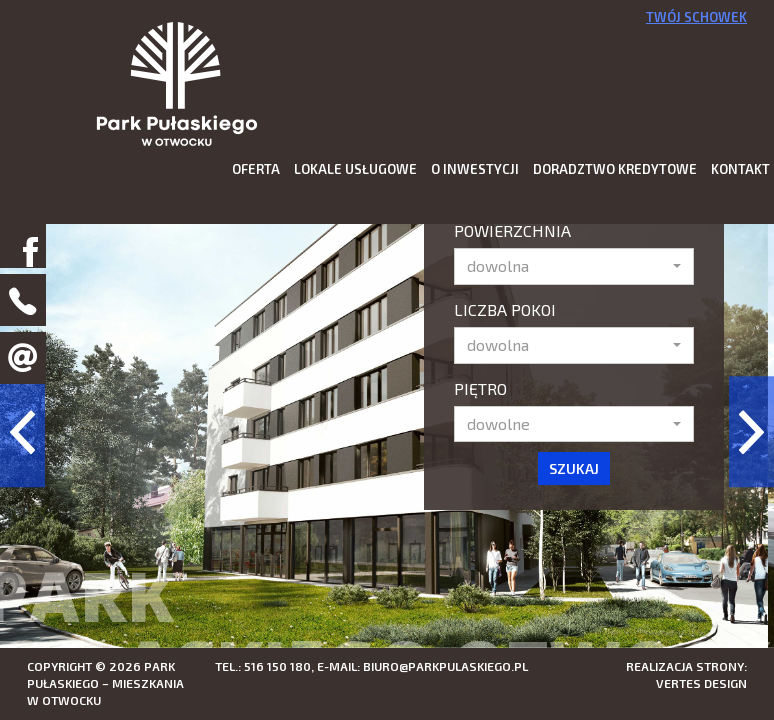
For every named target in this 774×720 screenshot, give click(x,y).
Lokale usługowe (355, 169)
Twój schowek (696, 17)
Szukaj (574, 468)
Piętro (480, 388)
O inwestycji (475, 169)
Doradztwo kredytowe (615, 169)
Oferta (256, 169)
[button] (574, 266)
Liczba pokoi (505, 309)
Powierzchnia (512, 230)
